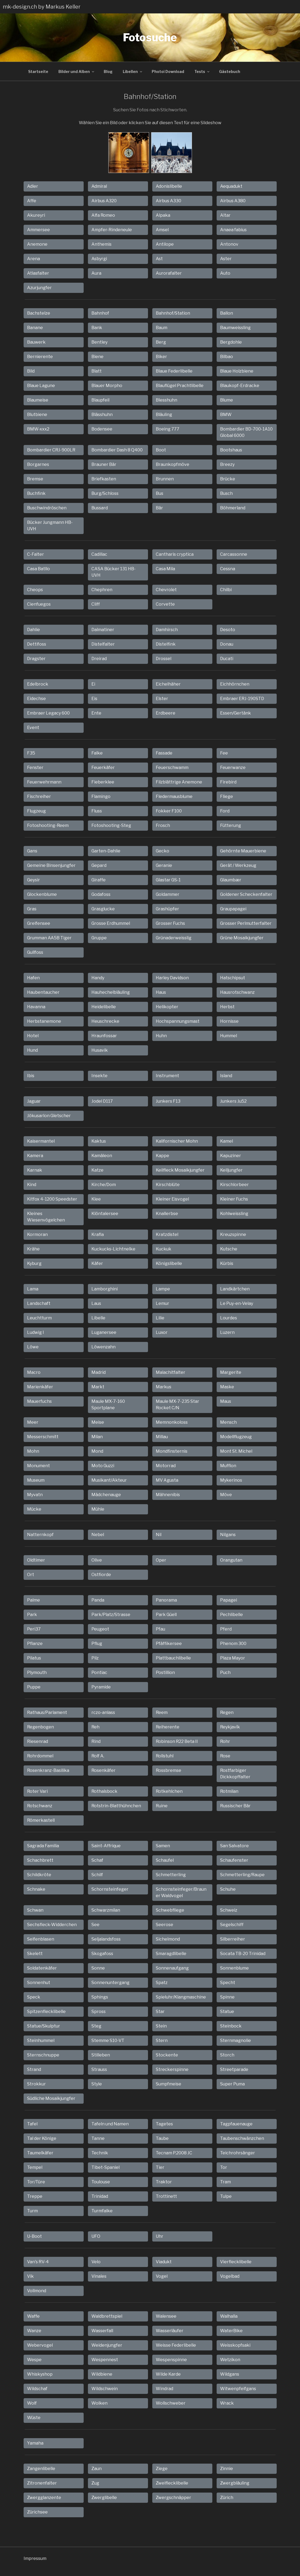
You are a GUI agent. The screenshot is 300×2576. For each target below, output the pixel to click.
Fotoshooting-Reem (48, 825)
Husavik (99, 1050)
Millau (162, 1436)
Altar (225, 215)
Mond (97, 1451)
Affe (31, 200)
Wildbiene (101, 2374)
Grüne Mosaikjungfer (242, 937)
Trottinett (166, 2196)
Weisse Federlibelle (176, 2345)
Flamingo (100, 796)
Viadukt (164, 2261)
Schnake (36, 1889)
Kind (31, 1184)
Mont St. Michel (236, 1451)
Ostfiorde (101, 1574)
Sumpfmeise (168, 2083)
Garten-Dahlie (105, 850)
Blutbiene (37, 414)
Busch (226, 493)
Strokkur (36, 2083)
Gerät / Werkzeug (238, 865)
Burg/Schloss (104, 493)
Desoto (227, 629)
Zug (95, 2483)
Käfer (97, 1263)
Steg (96, 2026)
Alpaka (163, 215)
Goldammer (167, 894)
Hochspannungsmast (177, 1021)
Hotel (33, 1035)
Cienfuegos (39, 604)
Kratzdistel (167, 1234)
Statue (227, 2011)
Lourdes (228, 1317)
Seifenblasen (40, 1939)
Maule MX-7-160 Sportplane (108, 1404)
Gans (32, 850)
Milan (97, 1436)
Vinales (98, 2276)
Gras (31, 908)
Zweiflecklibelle (172, 2483)
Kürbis (226, 1263)
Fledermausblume (174, 796)
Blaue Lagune (41, 385)
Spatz (162, 1982)
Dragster (36, 658)
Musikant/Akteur (109, 1480)
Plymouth (37, 1672)
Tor (223, 2167)
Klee (96, 1199)
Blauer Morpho (106, 385)
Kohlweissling (234, 1213)
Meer (32, 1422)
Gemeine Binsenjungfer (51, 865)
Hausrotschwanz (237, 992)
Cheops (35, 589)
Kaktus (98, 1141)
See (95, 1924)
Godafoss (100, 894)
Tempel (34, 2167)
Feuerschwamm (172, 767)
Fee (224, 753)
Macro (33, 1372)
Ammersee (38, 229)
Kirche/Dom (103, 1184)
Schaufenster (234, 1860)
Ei (93, 684)
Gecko (162, 850)
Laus (96, 1303)
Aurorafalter (169, 273)
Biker (161, 356)
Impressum (35, 2558)
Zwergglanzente (44, 2497)
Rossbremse (168, 1770)
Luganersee (103, 1332)
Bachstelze (38, 313)
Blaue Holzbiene (236, 371)
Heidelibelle (103, 1006)
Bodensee (101, 429)
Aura (96, 273)
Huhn (161, 1035)
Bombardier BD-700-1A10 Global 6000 (246, 432)
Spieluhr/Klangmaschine (181, 1997)
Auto (225, 273)
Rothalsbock (104, 1791)
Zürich (226, 2497)
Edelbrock (37, 684)
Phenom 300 (233, 1643)
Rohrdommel (40, 1755)
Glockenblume (42, 894)
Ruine (162, 1805)
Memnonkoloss (172, 1422)
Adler (32, 186)
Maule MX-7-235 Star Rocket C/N (177, 1404)
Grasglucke (103, 908)
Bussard (99, 507)
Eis (94, 698)
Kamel (226, 1141)
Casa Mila (165, 568)
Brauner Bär (103, 464)
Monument (38, 1465)
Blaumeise (37, 400)
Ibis (30, 1075)
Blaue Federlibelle (174, 371)
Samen (163, 1845)
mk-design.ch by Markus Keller (41, 6)
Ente (96, 713)
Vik (30, 2276)
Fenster (35, 767)
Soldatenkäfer (42, 1968)
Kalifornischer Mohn (177, 1141)
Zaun (96, 2468)
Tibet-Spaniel (105, 2167)
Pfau (160, 1629)
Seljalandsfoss (106, 1939)
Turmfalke (102, 2210)
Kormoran (37, 1234)
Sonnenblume (234, 1968)
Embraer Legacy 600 (48, 713)
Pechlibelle (231, 1614)
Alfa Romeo (103, 215)
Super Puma (232, 2083)
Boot (161, 449)
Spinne (227, 1997)
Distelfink (166, 644)
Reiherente (167, 1726)
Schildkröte (39, 1874)
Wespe (34, 2359)
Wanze (34, 2330)
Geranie (164, 865)
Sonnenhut (38, 1982)
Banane (35, 327)
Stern (162, 2040)
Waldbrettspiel (106, 2316)
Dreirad (99, 658)
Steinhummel (40, 2040)
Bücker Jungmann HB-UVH (50, 525)
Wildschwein (104, 2388)
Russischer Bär (235, 1805)
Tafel (32, 2123)
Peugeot (100, 1629)
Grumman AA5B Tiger (49, 937)
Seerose (164, 1924)
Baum (161, 327)
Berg (161, 342)
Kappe (162, 1155)
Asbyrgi (99, 258)
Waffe (33, 2316)
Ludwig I (35, 1332)
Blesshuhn (166, 400)
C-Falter (35, 554)
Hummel (228, 1035)
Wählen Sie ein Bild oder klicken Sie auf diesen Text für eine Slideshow (150, 122)
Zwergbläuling (234, 2483)
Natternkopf (40, 1534)
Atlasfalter (38, 273)
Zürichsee (37, 2512)
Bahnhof (100, 313)
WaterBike (231, 2330)
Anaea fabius (233, 229)
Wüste (33, 2417)
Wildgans (229, 2374)
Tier (160, 2167)
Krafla (97, 1234)
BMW (226, 414)
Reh (95, 1726)
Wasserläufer (169, 2330)
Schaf (97, 1860)
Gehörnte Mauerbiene (243, 850)
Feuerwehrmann (44, 782)
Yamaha (35, 2443)
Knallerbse (167, 1213)
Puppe (33, 1687)
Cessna (227, 568)
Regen (227, 1712)
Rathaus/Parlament (47, 1712)
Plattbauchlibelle (173, 1658)
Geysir (33, 879)
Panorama (166, 1600)
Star (160, 2011)
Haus (161, 992)
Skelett (35, 1953)
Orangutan (231, 1560)
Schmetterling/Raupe (242, 1874)
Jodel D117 (102, 1101)
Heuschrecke (105, 1021)
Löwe (33, 1346)
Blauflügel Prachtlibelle (179, 385)
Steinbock (231, 2026)
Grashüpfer (167, 908)
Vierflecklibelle (235, 2261)
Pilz (95, 1658)
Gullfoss (35, 952)
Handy (97, 977)
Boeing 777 (167, 429)
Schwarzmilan (105, 1910)
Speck (33, 1997)
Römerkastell (41, 1820)
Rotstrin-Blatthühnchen (116, 1805)
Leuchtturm (39, 1317)
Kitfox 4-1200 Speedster (52, 1199)
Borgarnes (38, 464)
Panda (97, 1600)
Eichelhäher (168, 684)
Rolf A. (97, 1755)
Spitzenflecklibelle (46, 2011)
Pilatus (34, 1658)
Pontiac (99, 1672)
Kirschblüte (168, 1184)
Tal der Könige (41, 2138)
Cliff (95, 604)
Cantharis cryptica (175, 554)
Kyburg (34, 1263)
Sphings (99, 1997)
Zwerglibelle (104, 2497)
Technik (99, 2152)
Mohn (33, 1451)
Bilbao (226, 356)
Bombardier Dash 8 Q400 (117, 449)
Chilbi (226, 589)
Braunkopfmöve (172, 464)
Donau (226, 644)
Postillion (165, 1672)
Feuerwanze (233, 767)
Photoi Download (168, 71)
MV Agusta (167, 1480)
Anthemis (101, 244)
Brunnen (165, 478)
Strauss (99, 2069)
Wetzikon (230, 2359)
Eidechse (36, 698)
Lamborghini (104, 1288)
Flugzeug (36, 811)
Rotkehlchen (169, 1791)
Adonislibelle (169, 186)
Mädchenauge (106, 1494)
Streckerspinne (172, 2069)
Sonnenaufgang (172, 1968)
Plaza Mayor (232, 1658)
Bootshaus (231, 449)
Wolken (99, 2403)
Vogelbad (229, 2276)
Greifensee (38, 923)
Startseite (38, 71)
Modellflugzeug (236, 1436)
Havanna (36, 1006)
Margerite (230, 1372)
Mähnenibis (168, 1494)
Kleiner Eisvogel (172, 1199)
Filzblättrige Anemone (179, 782)
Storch (227, 2055)
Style (96, 2083)
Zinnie (226, 2468)
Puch (225, 1672)
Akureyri (36, 215)
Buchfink (36, 493)
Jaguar (34, 1101)
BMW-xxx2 (38, 429)
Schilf (97, 1874)
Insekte (99, 1075)
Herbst (227, 1006)
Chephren (101, 589)
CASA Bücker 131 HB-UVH (113, 572)
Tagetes (164, 2123)
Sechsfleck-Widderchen (52, 1924)
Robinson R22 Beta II (177, 1741)
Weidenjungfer (106, 2345)
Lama (32, 1288)
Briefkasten (103, 478)
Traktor (164, 2181)
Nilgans (228, 1534)
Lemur (162, 1303)
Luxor (162, 1332)
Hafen (33, 977)
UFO (95, 2236)
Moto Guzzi (102, 1465)
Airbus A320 (104, 200)
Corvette (165, 604)
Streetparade (234, 2069)
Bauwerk (36, 342)
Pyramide (101, 1687)
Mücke (34, 1509)
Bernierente (40, 356)
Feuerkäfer (103, 767)
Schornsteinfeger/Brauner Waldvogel (181, 1892)
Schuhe (228, 1889)
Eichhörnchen (234, 684)
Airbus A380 (233, 200)
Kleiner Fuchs (234, 1199)
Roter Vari (37, 1791)
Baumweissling (235, 327)
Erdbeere (165, 713)
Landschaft (38, 1303)
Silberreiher (232, 1939)
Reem (162, 1712)
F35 (31, 753)
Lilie (160, 1317)
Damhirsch (167, 629)
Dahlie (33, 629)
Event (33, 727)
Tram (225, 2181)
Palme (33, 1600)
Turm (32, 2210)
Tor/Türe (36, 2181)
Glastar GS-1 (168, 879)
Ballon (226, 313)
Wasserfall (102, 2330)
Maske (227, 1386)
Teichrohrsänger (237, 2152)
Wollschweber (171, 2403)
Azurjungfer (39, 287)
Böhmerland (232, 507)
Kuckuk (163, 1249)
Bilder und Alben (76, 71)
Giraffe (98, 879)
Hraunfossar (104, 1035)
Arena (33, 258)
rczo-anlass (103, 1712)
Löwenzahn (103, 1346)
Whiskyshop (40, 2374)
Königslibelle (169, 1263)
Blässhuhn (102, 414)
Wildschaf (37, 2388)
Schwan (35, 1910)
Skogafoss (102, 1953)
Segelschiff (231, 1924)
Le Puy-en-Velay (236, 1303)
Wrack (227, 2403)
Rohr (225, 1741)
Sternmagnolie (235, 2040)
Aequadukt (231, 186)
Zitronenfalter (42, 2483)
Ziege (162, 2468)
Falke (97, 753)
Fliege (226, 796)
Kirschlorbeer (234, 1184)
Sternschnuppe (43, 2055)
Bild (31, 371)
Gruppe (99, 937)
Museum (36, 1480)
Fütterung (230, 825)
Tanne (98, 2138)
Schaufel (165, 1860)
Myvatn (35, 1494)
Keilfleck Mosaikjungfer (180, 1170)
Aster (226, 258)
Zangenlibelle (41, 2468)
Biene (97, 356)
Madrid (98, 1372)
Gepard (98, 865)
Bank (96, 327)
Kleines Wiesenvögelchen (46, 1217)
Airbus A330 (168, 200)
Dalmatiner (102, 629)
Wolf (32, 2403)
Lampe (163, 1288)
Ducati (226, 658)
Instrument (167, 1075)
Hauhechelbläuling (110, 992)
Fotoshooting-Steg (111, 825)
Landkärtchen (235, 1288)
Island (226, 1075)
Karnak (34, 1170)
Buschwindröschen (46, 507)
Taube (162, 2138)
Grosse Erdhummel (110, 923)
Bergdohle (231, 342)
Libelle (98, 1317)
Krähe (33, 1249)
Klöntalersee (104, 1213)
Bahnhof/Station (173, 313)
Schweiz (228, 1910)
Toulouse (100, 2181)
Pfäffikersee (169, 1643)
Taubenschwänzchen (242, 2138)
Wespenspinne (171, 2359)
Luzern (227, 1332)
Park (32, 1614)
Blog (108, 71)
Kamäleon (101, 1155)
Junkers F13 (168, 1101)
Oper (161, 1560)
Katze (97, 1170)
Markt (97, 1386)
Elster (162, 698)
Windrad (164, 2388)
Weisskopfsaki (235, 2345)
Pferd (226, 1629)
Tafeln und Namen (110, 2123)
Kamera (35, 1155)
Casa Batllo (38, 568)
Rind (96, 1741)
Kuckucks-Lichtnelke (113, 1249)
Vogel (162, 2276)
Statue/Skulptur (43, 2026)
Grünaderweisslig (173, 937)
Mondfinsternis (171, 1451)
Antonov (229, 244)
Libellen (133, 71)
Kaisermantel (41, 1141)
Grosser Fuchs (170, 923)
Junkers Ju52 (233, 1101)
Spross (98, 2011)
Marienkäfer (40, 1386)
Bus (159, 493)
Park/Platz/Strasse (110, 1614)
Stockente (167, 2055)
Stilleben (100, 2055)
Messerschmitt (42, 1436)
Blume (226, 400)
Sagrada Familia (43, 1845)
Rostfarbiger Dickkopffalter (235, 1773)
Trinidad (99, 2196)
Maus (225, 1401)
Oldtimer (36, 1560)
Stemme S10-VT (107, 2040)
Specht (227, 1982)
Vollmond (36, 2290)
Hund (32, 1050)
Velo (96, 2261)
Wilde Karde (168, 2374)
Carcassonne (233, 554)
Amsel (162, 229)
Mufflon (228, 1465)
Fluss (96, 811)
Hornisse (229, 1021)
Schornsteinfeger (109, 1889)
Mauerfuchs (39, 1401)
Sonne (98, 1968)
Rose (225, 1755)
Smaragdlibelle (171, 1953)
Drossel (163, 658)
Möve (226, 1494)
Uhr (159, 2236)
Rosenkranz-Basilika (48, 1770)
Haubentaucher (43, 992)
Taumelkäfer (40, 2152)
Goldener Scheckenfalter (246, 894)
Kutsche (228, 1249)
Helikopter (167, 1006)
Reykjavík (230, 1726)
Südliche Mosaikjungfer (51, 2098)
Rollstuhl (164, 1755)
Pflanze (35, 1643)
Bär (159, 507)
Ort (30, 1574)
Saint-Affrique (106, 1845)
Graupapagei (233, 908)
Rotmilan (229, 1791)
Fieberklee (102, 782)
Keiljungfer (231, 1170)
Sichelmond (168, 1939)
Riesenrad (37, 1741)
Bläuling (164, 414)
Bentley (99, 342)
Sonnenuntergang (110, 1982)
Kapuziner (230, 1155)
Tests (202, 71)
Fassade (164, 753)
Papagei (228, 1600)
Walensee (166, 2316)
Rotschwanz (39, 1805)
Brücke (227, 478)
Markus (163, 1386)
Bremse (35, 478)
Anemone (37, 244)
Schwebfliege (170, 1910)
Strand (34, 2069)
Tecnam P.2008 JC (174, 2152)
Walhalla (229, 2316)
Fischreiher (39, 796)
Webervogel (40, 2345)
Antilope (165, 244)
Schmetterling (171, 1874)
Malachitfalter (170, 1372)
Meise (97, 1422)
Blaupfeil (100, 400)
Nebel (97, 1534)
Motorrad (166, 1465)
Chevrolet (166, 589)
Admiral (99, 186)
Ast (159, 258)
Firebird (228, 782)
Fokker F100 (169, 811)
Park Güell (166, 1614)
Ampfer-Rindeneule (111, 229)
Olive (96, 1560)
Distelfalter (103, 644)
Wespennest (104, 2359)
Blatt (96, 371)
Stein (161, 2026)
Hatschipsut (232, 977)
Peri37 (34, 1629)
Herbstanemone (44, 1021)
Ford (224, 811)
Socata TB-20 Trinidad (242, 1953)
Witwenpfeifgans (238, 2388)
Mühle (97, 1509)
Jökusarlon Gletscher (49, 1115)
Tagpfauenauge (236, 2123)
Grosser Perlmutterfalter (246, 923)
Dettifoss (36, 644)
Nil (158, 1534)
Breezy (227, 464)
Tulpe (226, 2196)
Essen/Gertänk (235, 713)
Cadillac (99, 554)
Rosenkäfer (103, 1770)
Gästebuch (229, 71)
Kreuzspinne (233, 1234)
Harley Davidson (172, 977)
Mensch (228, 1422)
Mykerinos (231, 1480)
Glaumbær (230, 879)
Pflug (96, 1643)
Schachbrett (40, 1860)
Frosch (163, 825)
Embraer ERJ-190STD (242, 698)
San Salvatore (234, 1845)
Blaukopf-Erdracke (239, 385)
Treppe (34, 2196)
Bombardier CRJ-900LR (51, 449)
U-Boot (34, 2236)
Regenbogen (40, 1726)
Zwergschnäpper (173, 2497)
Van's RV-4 (38, 2261)
